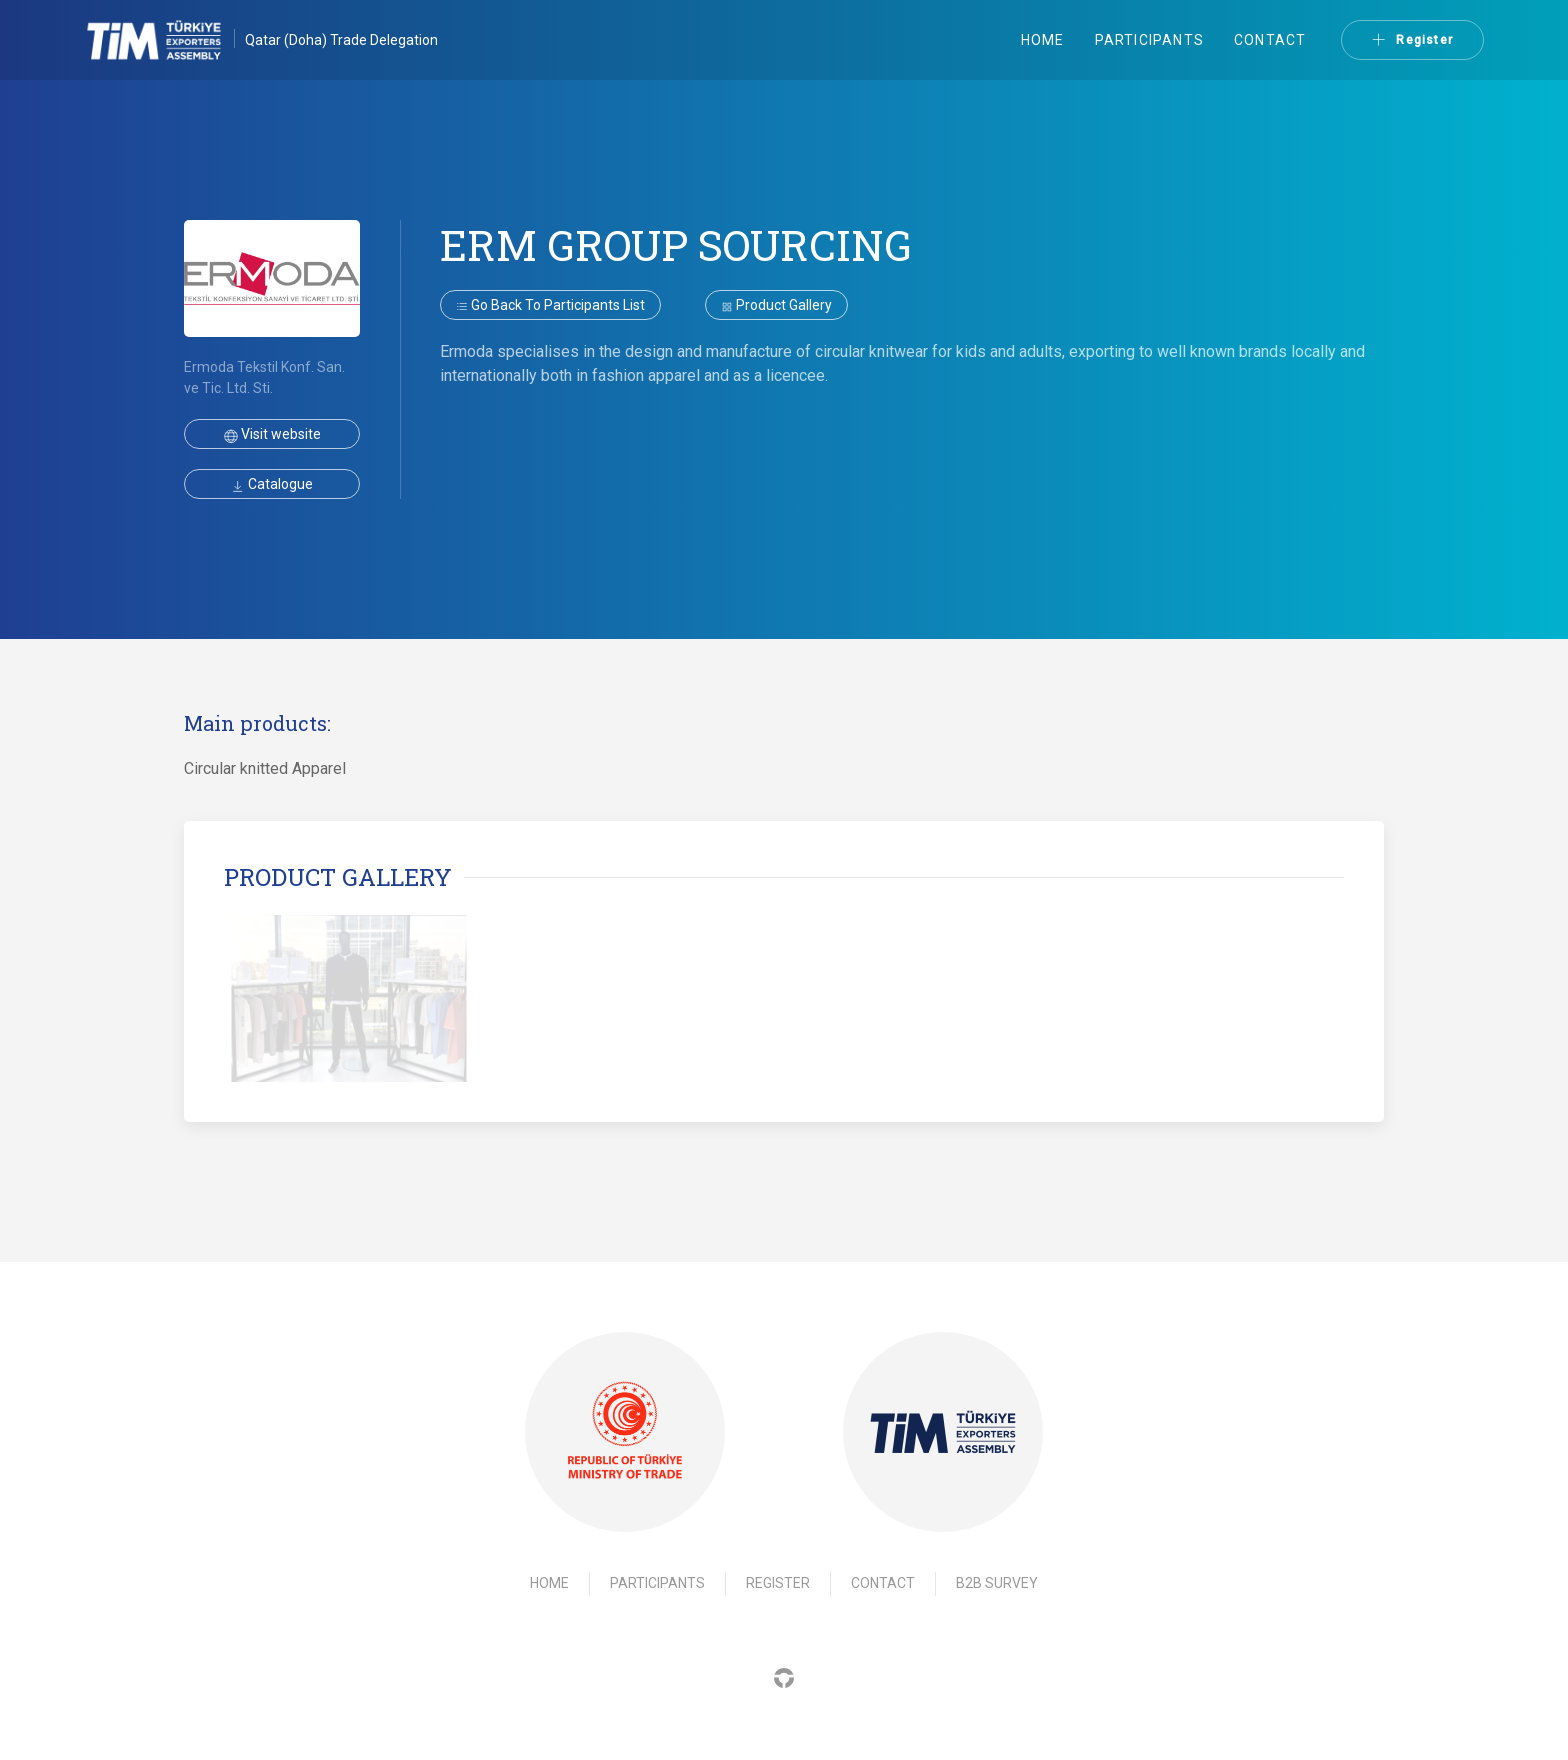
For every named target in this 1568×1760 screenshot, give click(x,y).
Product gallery (776, 305)
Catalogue (272, 484)
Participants (1149, 40)
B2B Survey (997, 1583)
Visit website (272, 434)
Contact (1270, 40)
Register (1412, 40)
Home (1043, 40)
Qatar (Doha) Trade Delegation (341, 40)
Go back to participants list (550, 305)
